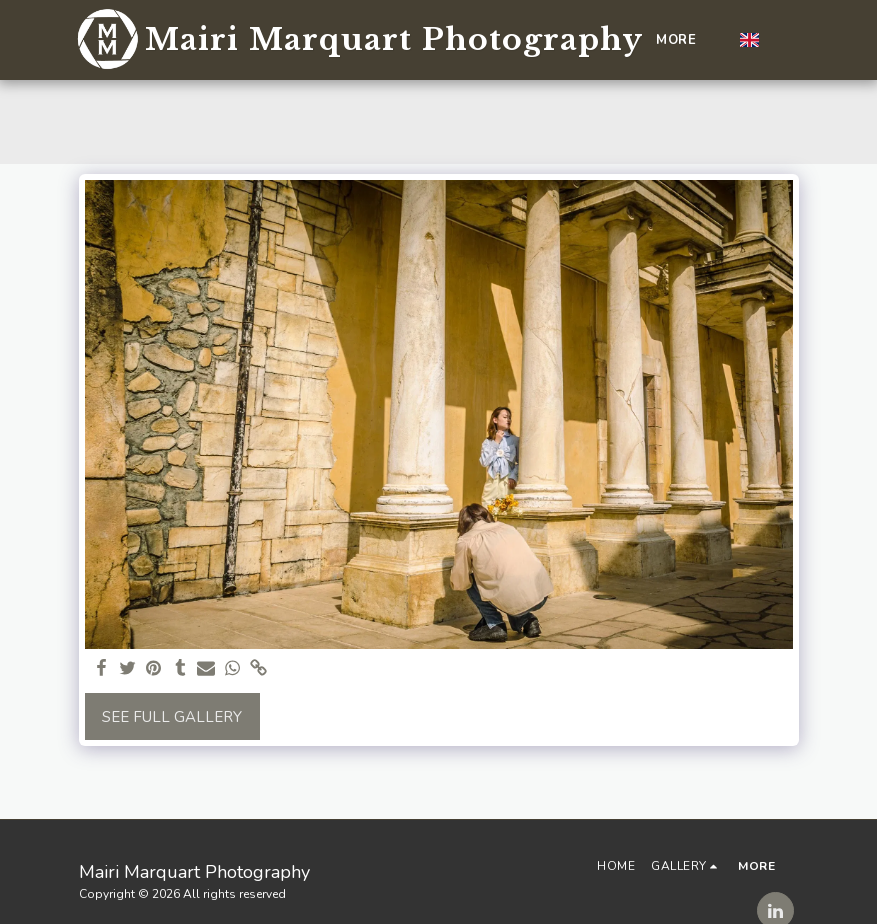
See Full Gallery (172, 717)
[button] (783, 40)
